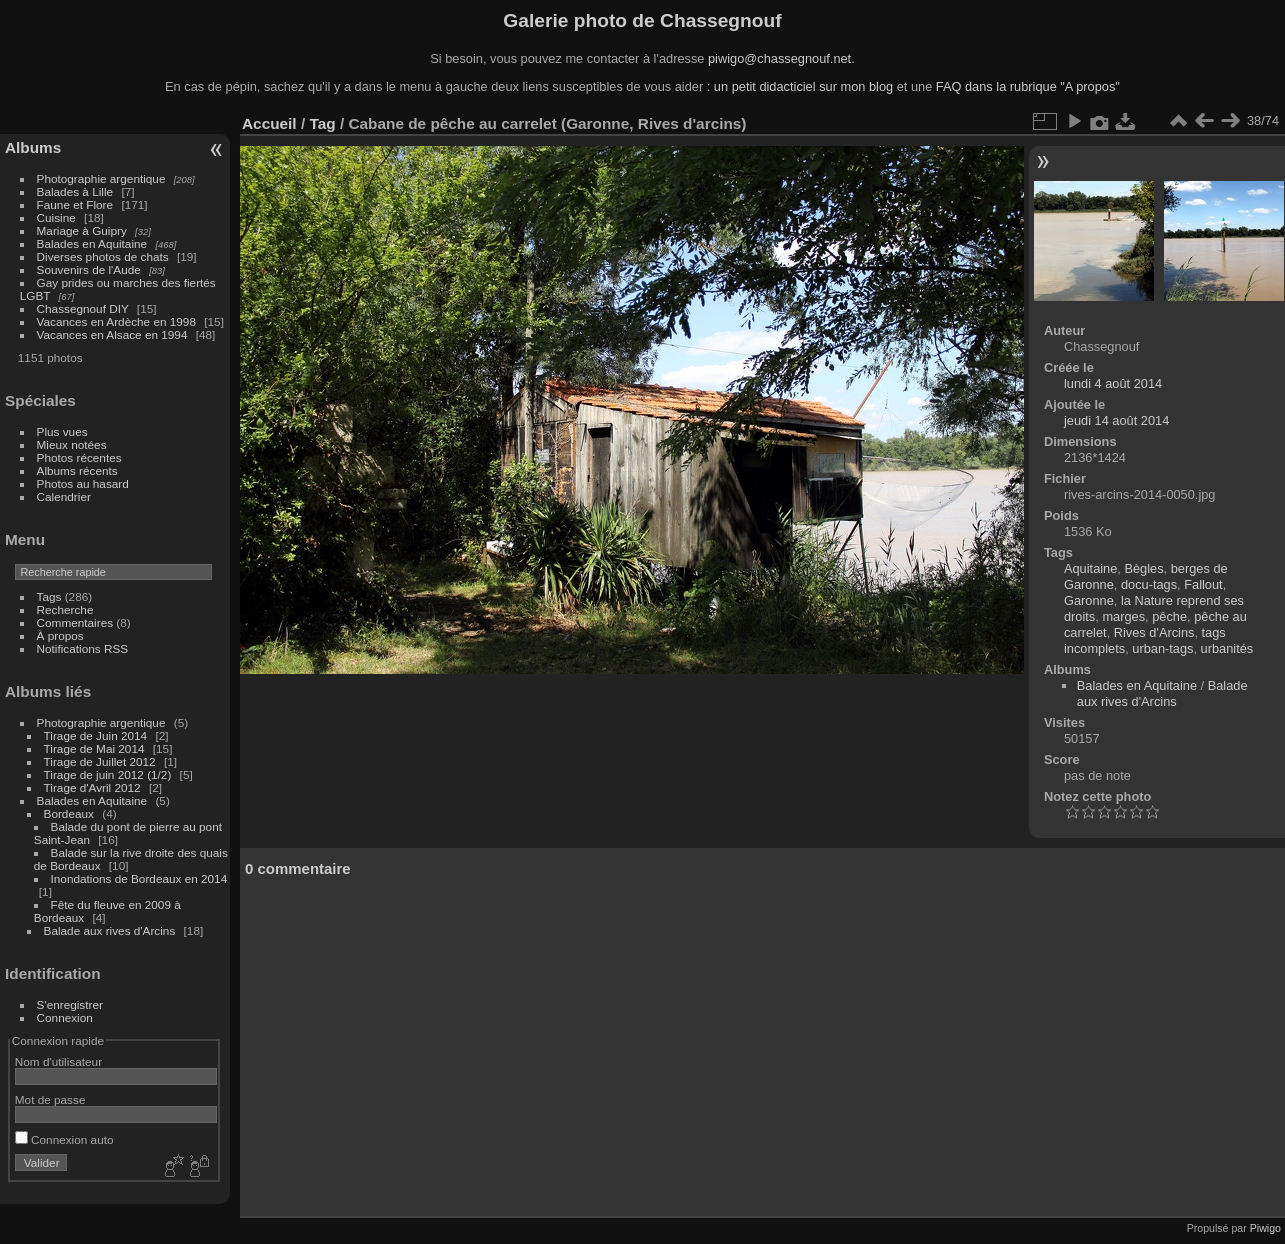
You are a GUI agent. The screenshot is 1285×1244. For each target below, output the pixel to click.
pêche (1169, 616)
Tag (322, 123)
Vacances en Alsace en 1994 (112, 334)
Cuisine (56, 217)
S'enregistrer (70, 1004)
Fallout (1203, 584)
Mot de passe (50, 1099)
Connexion (65, 1017)
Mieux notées (72, 444)
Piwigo (1265, 1228)
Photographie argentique (101, 178)
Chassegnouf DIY (83, 308)
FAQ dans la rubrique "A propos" (1028, 86)
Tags (49, 596)
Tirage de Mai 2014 (94, 748)
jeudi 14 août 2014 (1116, 420)
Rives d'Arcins (1154, 632)
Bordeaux (69, 813)
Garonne (1089, 600)
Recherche (65, 609)
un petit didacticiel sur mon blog (803, 86)
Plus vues (62, 431)
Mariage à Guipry (82, 230)
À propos (60, 635)
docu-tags (1149, 584)
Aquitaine (1090, 568)
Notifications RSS (83, 648)
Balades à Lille (75, 191)
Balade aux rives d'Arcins (110, 930)
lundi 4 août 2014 (1113, 383)
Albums (33, 147)
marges (1123, 616)
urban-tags (1162, 648)
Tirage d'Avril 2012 (92, 787)
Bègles (1143, 568)
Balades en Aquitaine (92, 243)
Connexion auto (64, 1139)
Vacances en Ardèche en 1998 (116, 321)
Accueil (269, 123)
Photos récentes (79, 457)
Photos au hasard (83, 483)
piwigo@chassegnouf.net (779, 58)
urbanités (1227, 648)
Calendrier (64, 496)
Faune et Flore (75, 204)
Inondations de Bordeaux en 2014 (139, 878)
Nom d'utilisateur (58, 1061)
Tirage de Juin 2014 (96, 735)
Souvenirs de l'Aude (89, 269)
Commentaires (75, 622)
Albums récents (77, 470)
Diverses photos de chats (103, 256)
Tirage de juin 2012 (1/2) (108, 774)
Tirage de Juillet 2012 (100, 761)
